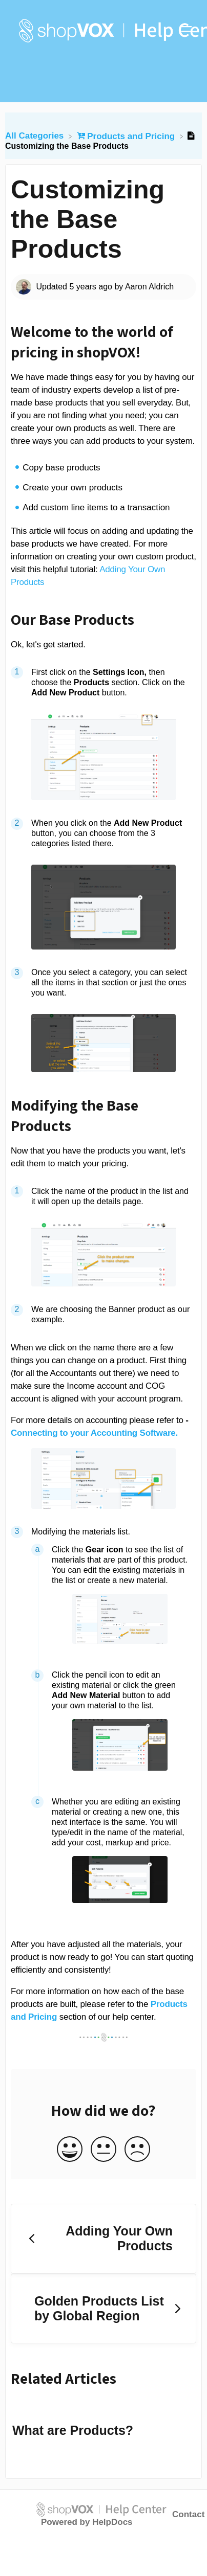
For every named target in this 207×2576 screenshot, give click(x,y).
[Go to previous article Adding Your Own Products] (103, 2239)
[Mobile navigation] (186, 31)
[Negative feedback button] (137, 2150)
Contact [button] (188, 2514)
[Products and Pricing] (127, 136)
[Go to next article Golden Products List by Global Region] (103, 2309)
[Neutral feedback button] (103, 2150)
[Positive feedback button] (70, 2150)
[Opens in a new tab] (101, 2509)
